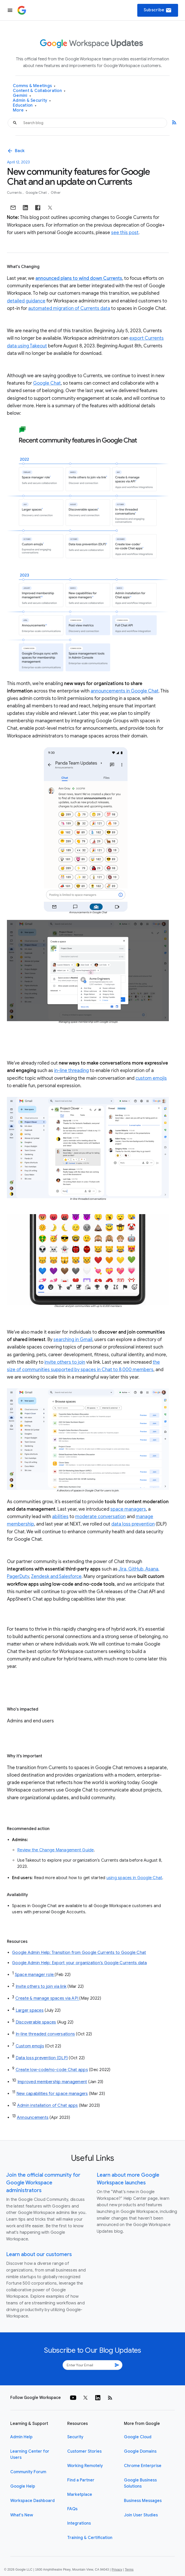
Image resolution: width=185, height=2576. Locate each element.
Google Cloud (137, 2437)
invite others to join (64, 1362)
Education (24, 105)
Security (75, 2437)
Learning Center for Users (29, 2454)
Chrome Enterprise (142, 2465)
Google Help (22, 2486)
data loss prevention (133, 1524)
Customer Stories (84, 2451)
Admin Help (21, 2437)
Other (56, 192)
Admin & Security (32, 100)
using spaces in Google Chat (134, 1877)
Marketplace (79, 2494)
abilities (60, 1516)
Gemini (22, 95)
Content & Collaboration (39, 90)
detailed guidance (26, 301)
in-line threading (71, 1070)
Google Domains (140, 2451)
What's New (21, 2515)
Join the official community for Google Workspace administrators (43, 2183)
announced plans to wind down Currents (78, 278)
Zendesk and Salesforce (56, 1576)
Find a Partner (80, 2480)
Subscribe (158, 10)
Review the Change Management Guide (55, 1850)
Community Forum (28, 2472)
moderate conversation (100, 1516)
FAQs (72, 2509)
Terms (129, 2569)
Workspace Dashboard (32, 2500)
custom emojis (151, 1078)
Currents (14, 192)
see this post (125, 232)
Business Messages (143, 2500)
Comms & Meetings (34, 86)
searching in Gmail (72, 1339)
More (20, 110)
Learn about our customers (39, 2254)
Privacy (117, 2569)
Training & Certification (89, 2537)
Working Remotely (85, 2465)
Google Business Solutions (140, 2483)
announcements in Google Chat (125, 691)
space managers (128, 1509)
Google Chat (37, 192)
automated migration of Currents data (69, 308)
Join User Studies (141, 2515)
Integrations (79, 2523)
